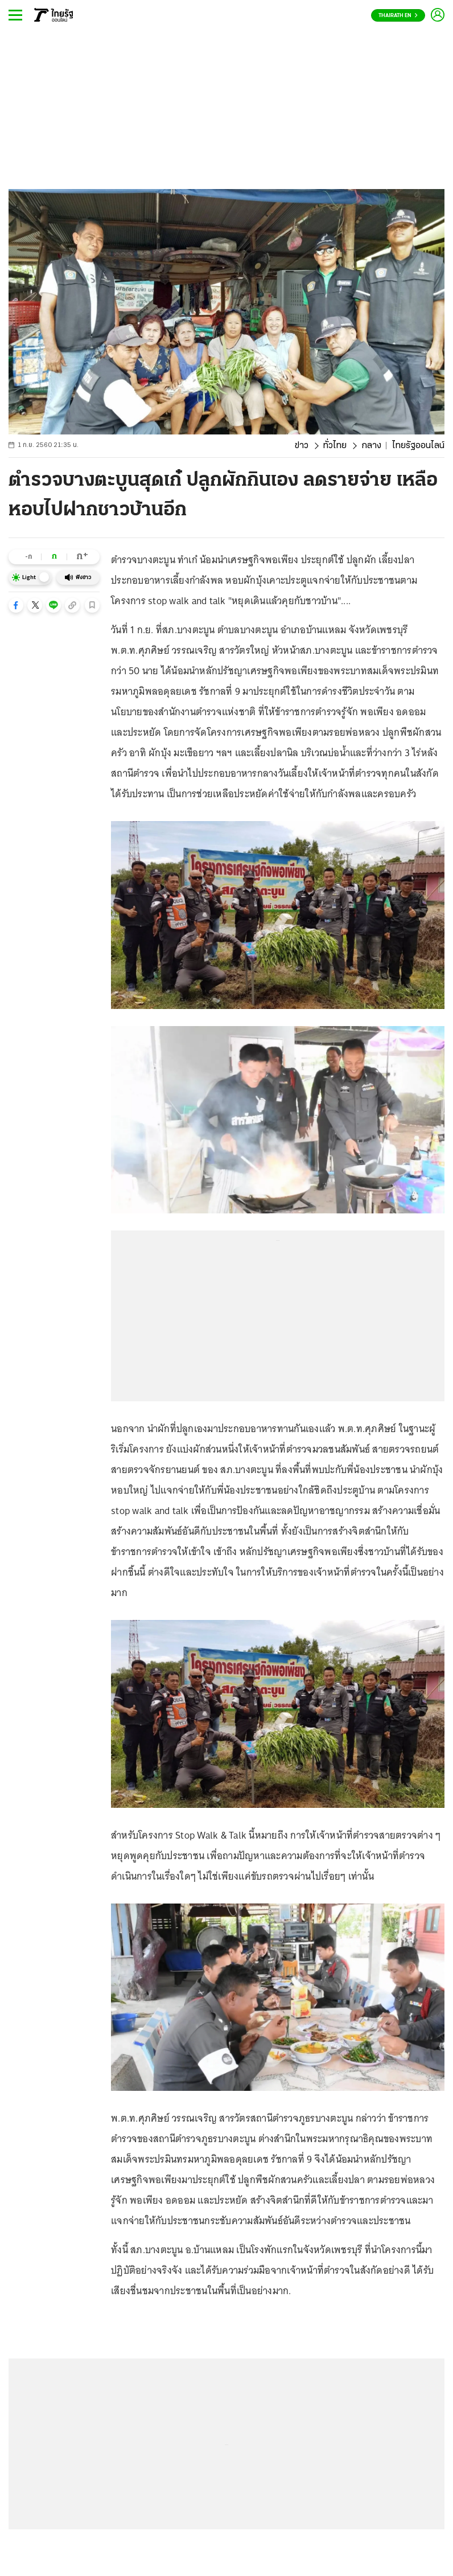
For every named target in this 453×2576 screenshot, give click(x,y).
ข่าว (301, 445)
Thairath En (398, 16)
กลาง (371, 445)
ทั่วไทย (335, 445)
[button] (16, 605)
